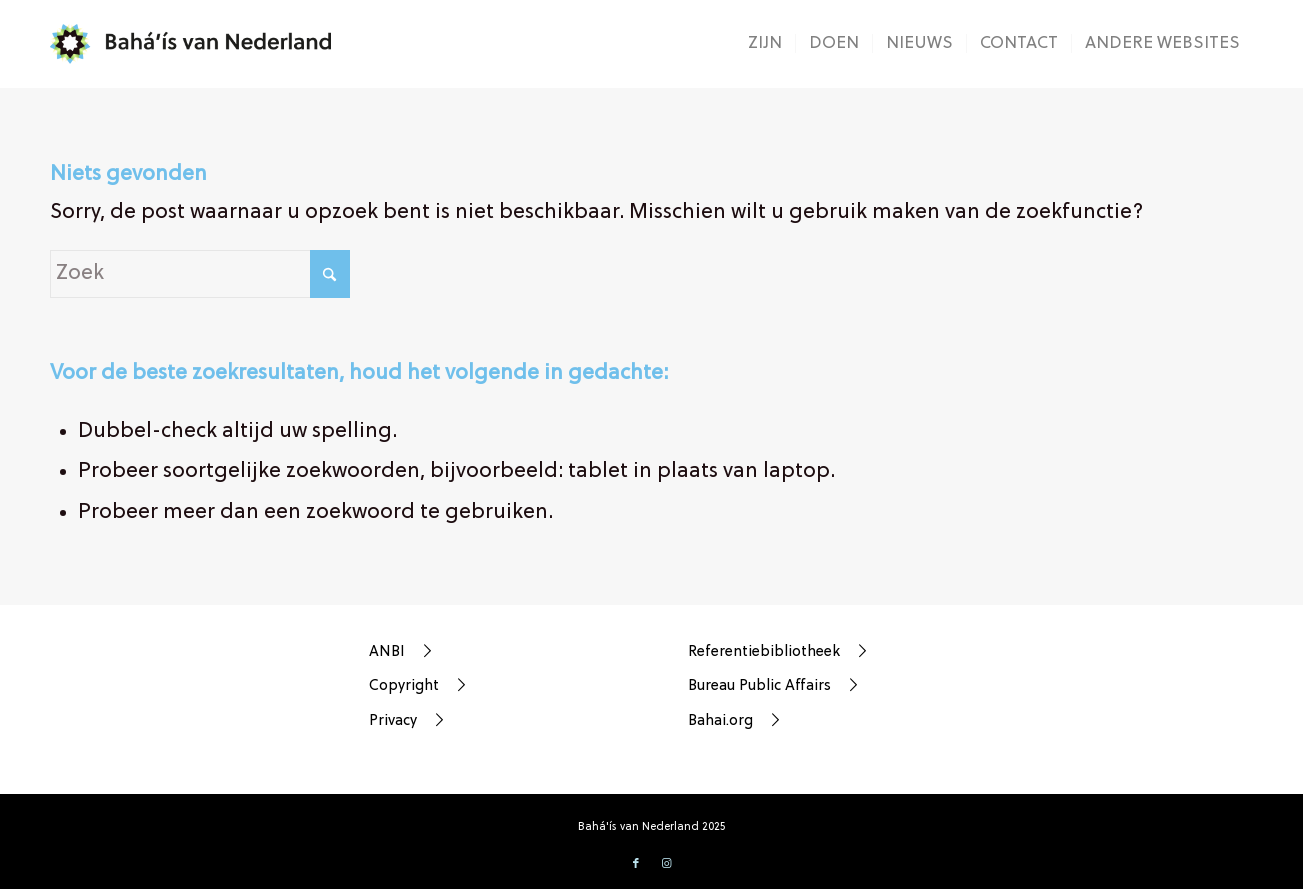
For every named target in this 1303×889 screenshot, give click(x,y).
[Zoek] (200, 274)
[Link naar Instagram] (666, 864)
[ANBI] (469, 652)
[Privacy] (469, 721)
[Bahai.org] (788, 721)
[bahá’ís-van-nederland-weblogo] (203, 44)
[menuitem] (765, 44)
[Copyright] (469, 686)
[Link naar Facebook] (636, 864)
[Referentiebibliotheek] (788, 652)
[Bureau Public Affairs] (788, 686)
